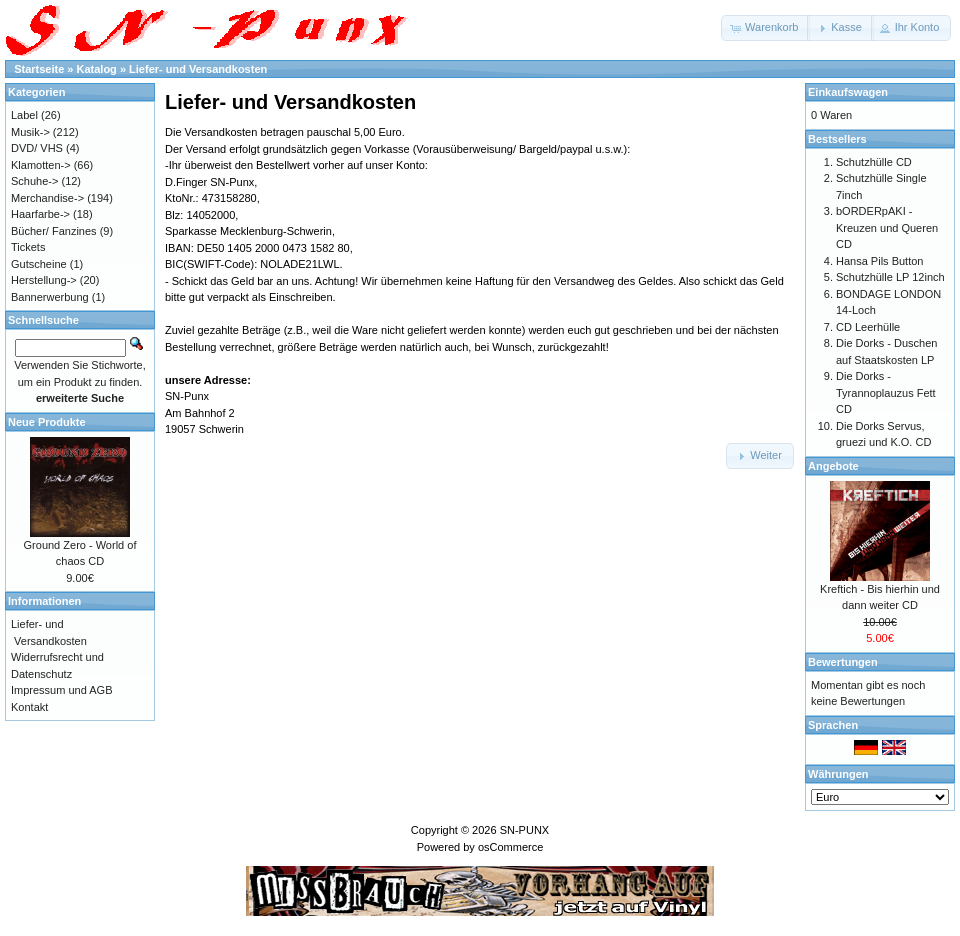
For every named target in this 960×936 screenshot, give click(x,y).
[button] (765, 28)
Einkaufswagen (848, 92)
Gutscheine (39, 264)
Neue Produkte (47, 422)
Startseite (39, 69)
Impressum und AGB (62, 690)
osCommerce (510, 847)
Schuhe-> (34, 181)
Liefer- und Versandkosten (198, 69)
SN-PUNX (525, 830)
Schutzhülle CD (874, 162)
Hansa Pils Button (879, 261)
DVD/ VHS (37, 148)
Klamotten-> (41, 165)
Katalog (97, 69)
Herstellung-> (44, 280)
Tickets (28, 247)
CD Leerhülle (868, 327)
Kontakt (29, 707)
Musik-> (30, 132)
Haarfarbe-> (40, 214)
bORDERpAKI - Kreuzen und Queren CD (887, 227)
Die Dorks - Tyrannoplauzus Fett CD (886, 392)
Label (24, 115)
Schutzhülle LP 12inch (890, 277)
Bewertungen (843, 662)
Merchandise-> (47, 198)
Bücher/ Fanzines (54, 231)
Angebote (833, 466)
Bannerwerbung (50, 297)
